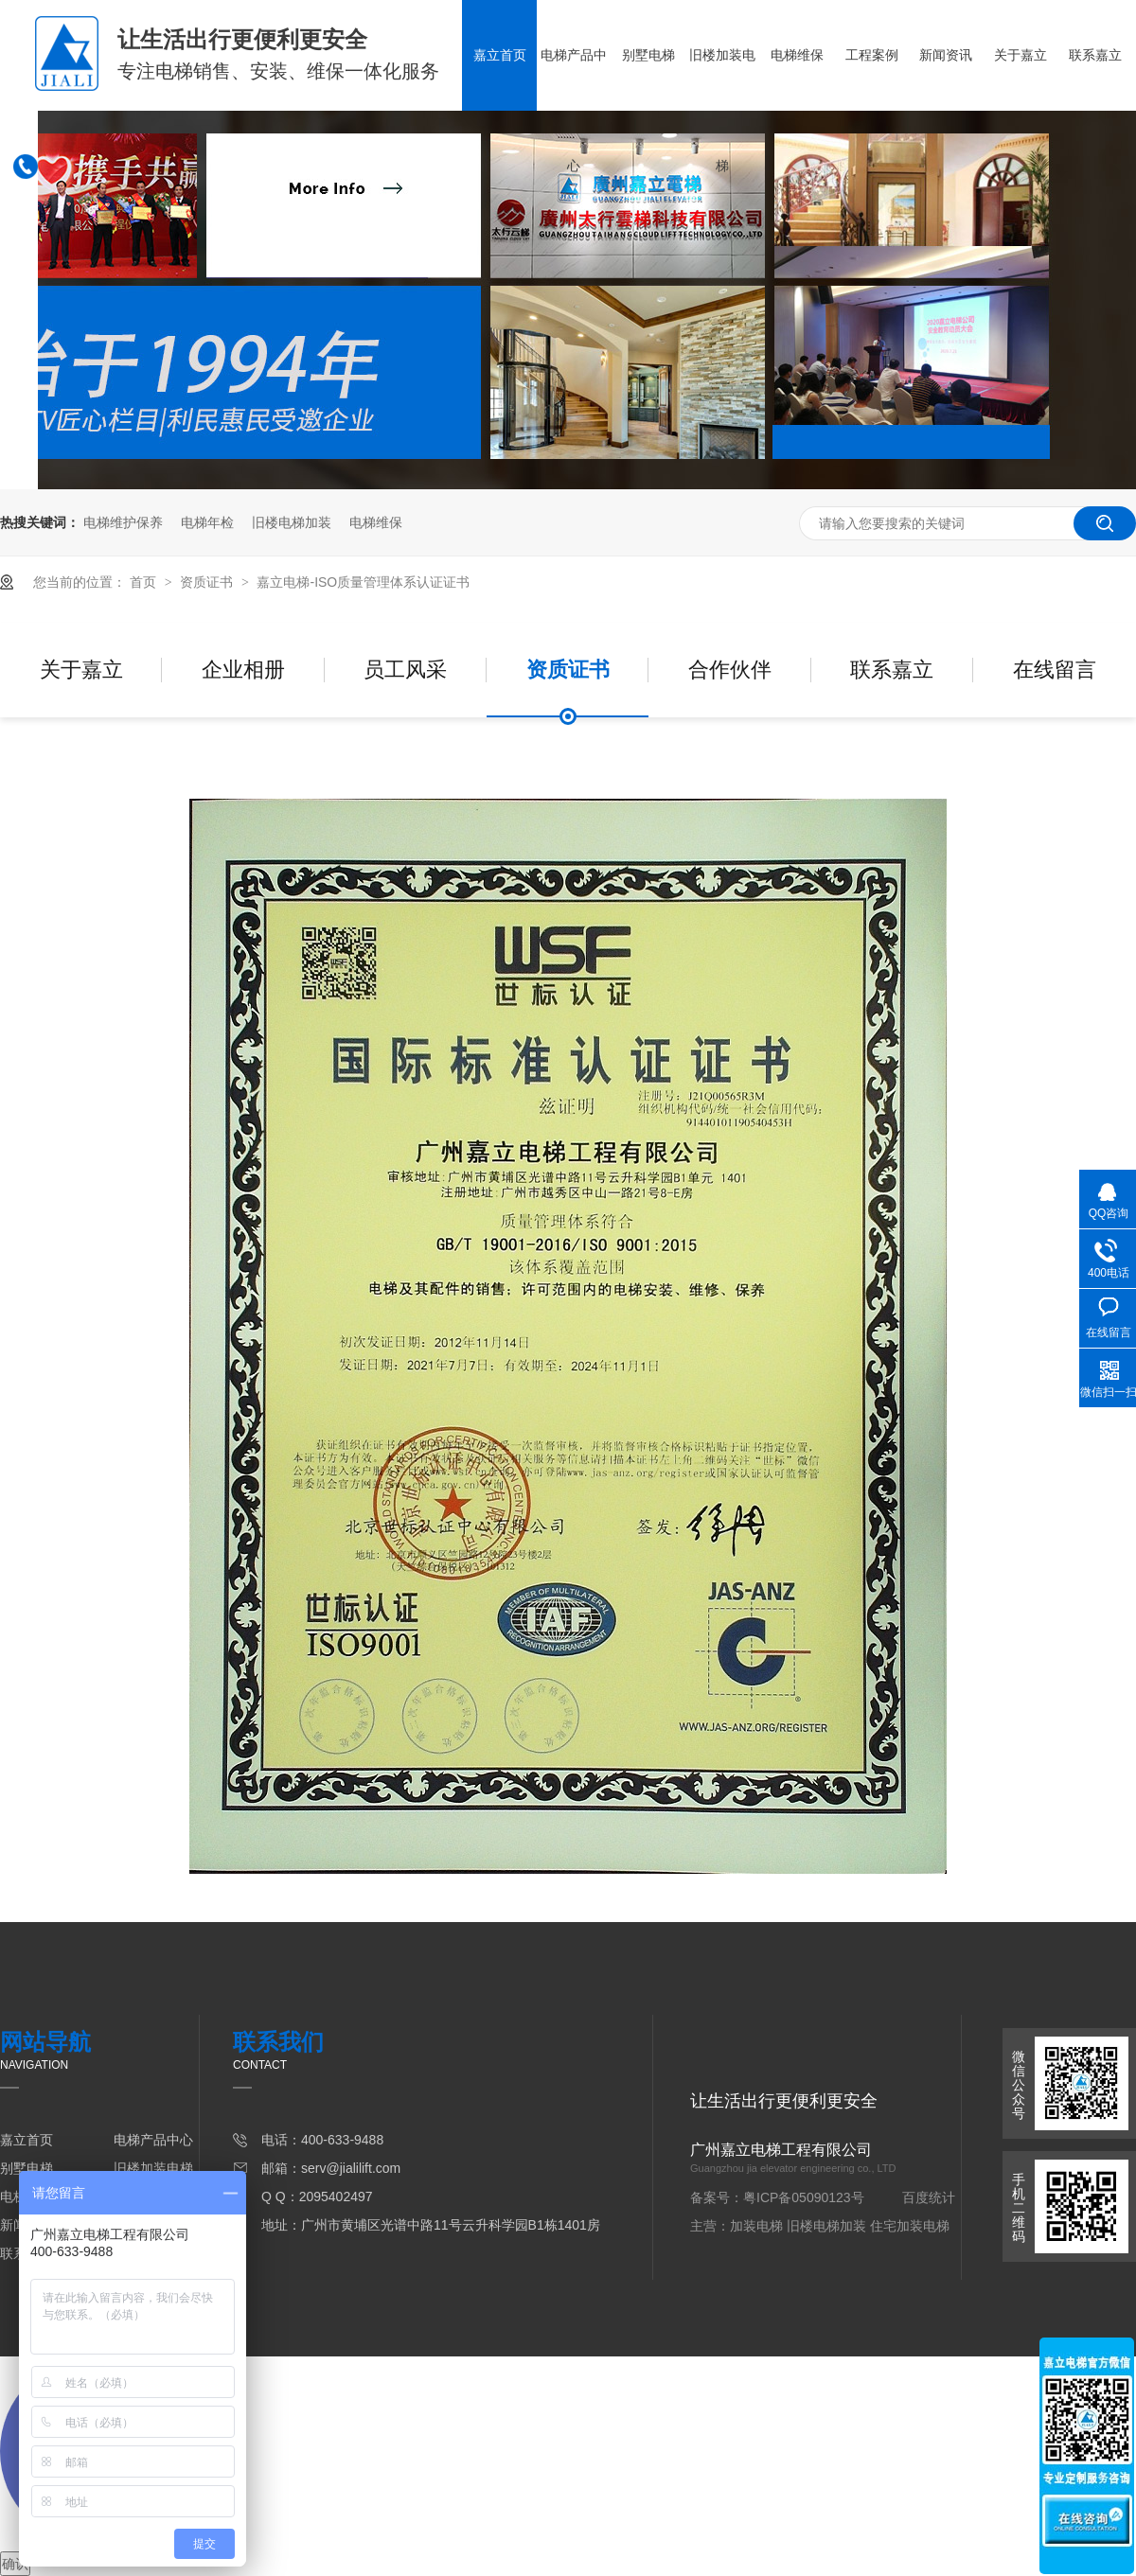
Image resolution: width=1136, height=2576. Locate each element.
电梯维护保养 (123, 522)
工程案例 (871, 54)
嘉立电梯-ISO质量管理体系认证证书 (363, 582)
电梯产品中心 (574, 110)
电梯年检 (207, 522)
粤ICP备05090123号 (803, 2197)
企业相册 (243, 669)
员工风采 (405, 669)
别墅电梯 (648, 54)
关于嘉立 (1020, 54)
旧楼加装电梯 (722, 110)
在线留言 (1054, 669)
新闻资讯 (945, 54)
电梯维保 (797, 54)
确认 (15, 2563)
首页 (145, 582)
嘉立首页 (499, 54)
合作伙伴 (730, 669)
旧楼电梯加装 (291, 522)
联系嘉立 (1095, 54)
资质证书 (208, 582)
